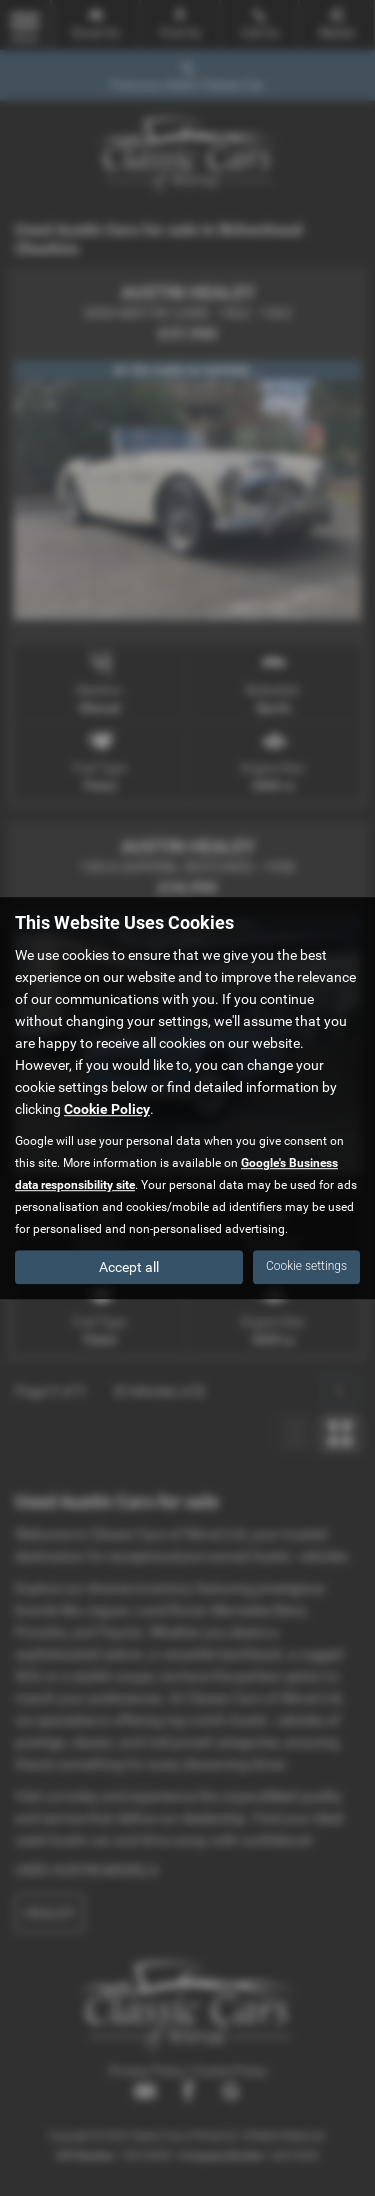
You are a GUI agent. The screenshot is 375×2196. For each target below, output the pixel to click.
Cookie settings (306, 1266)
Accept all (129, 1267)
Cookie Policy (107, 1109)
